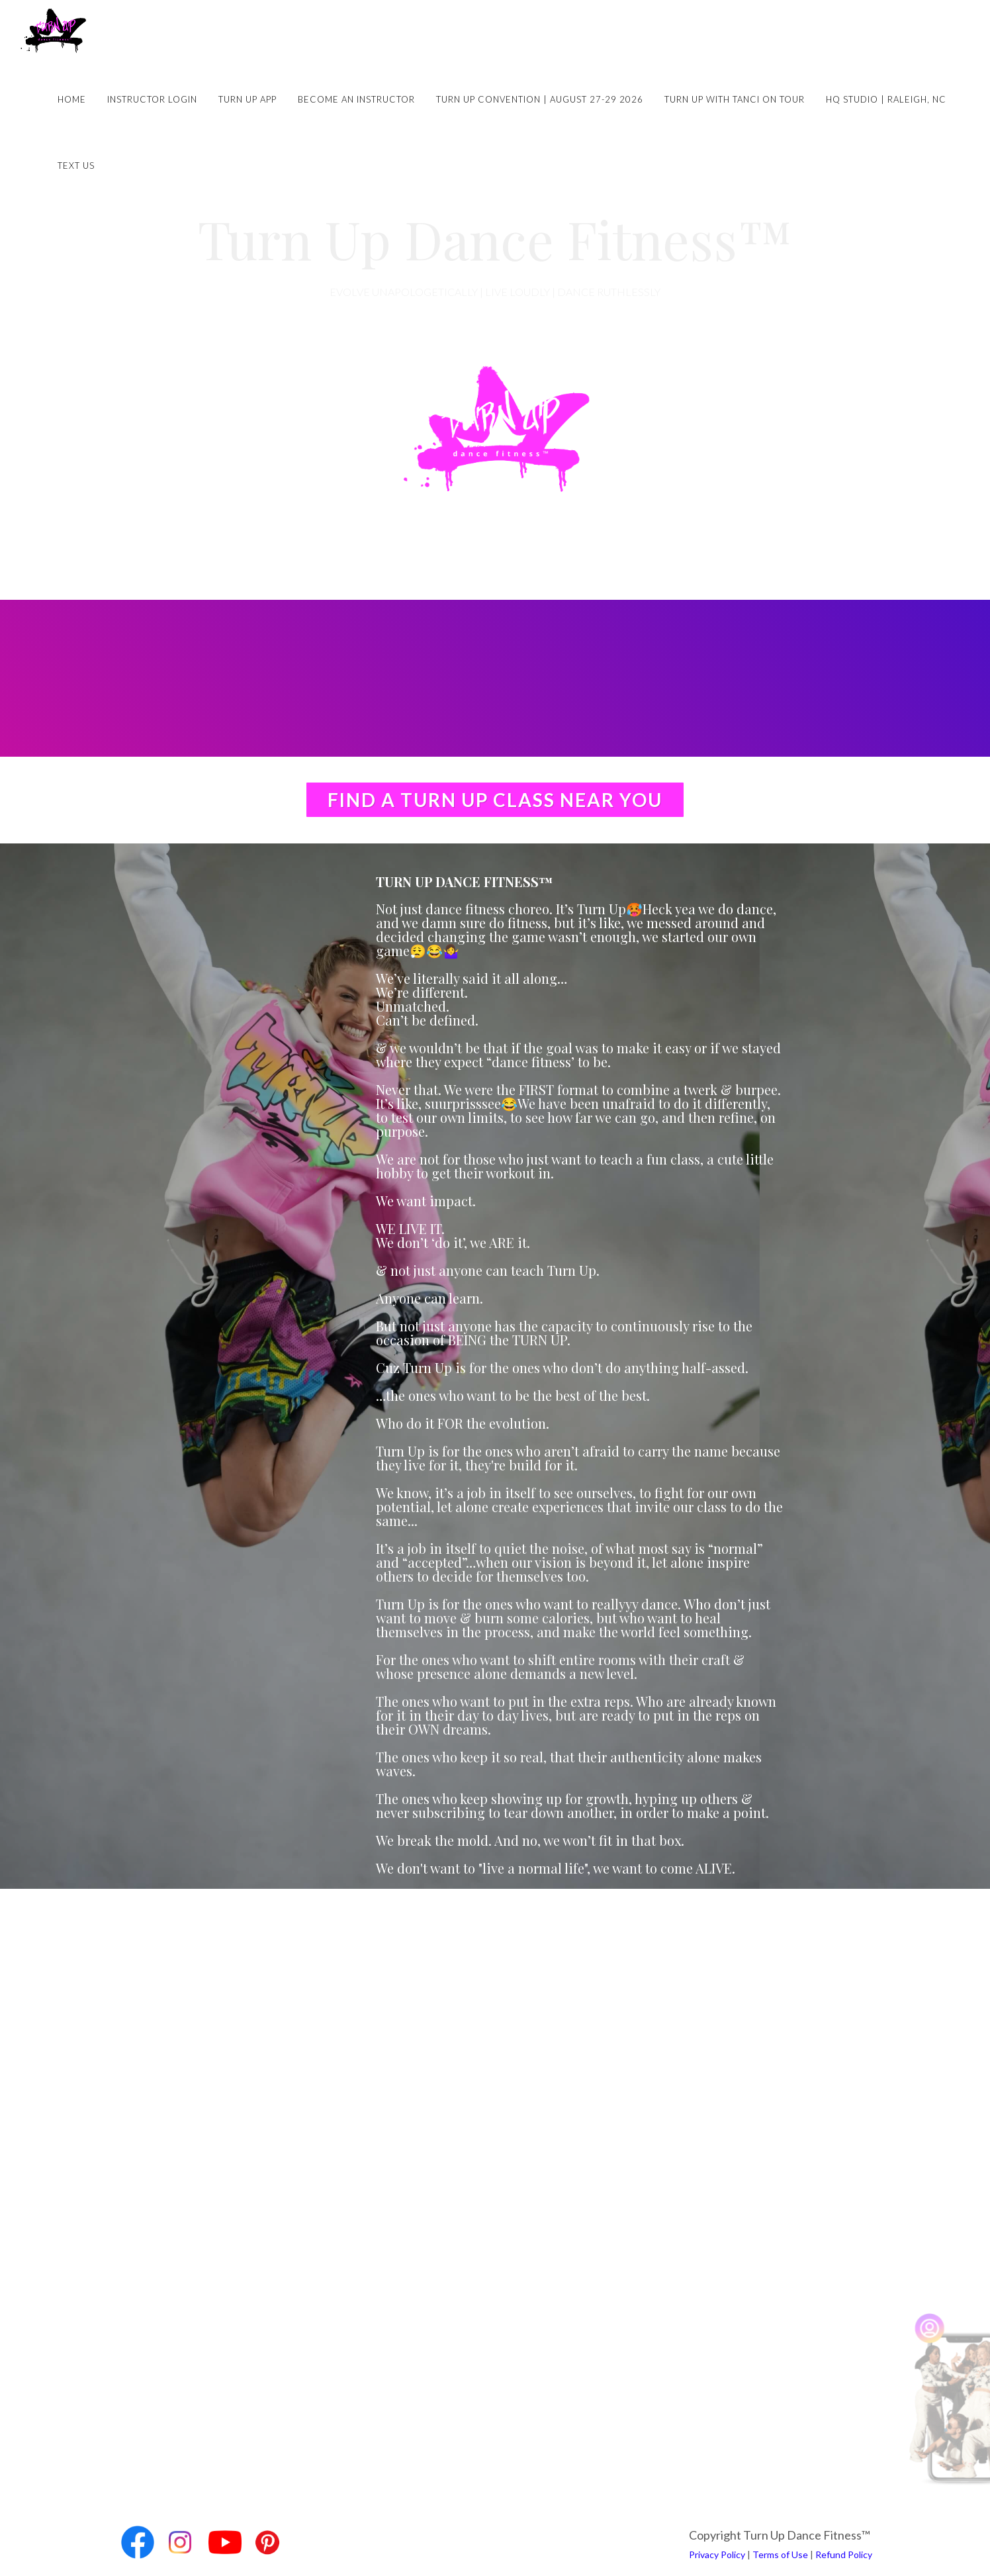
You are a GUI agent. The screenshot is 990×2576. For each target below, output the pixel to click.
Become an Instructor (356, 99)
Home (72, 99)
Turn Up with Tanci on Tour (734, 99)
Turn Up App (247, 99)
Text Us (76, 165)
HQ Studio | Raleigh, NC (886, 99)
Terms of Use (780, 2554)
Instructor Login (152, 99)
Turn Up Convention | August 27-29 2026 (539, 99)
